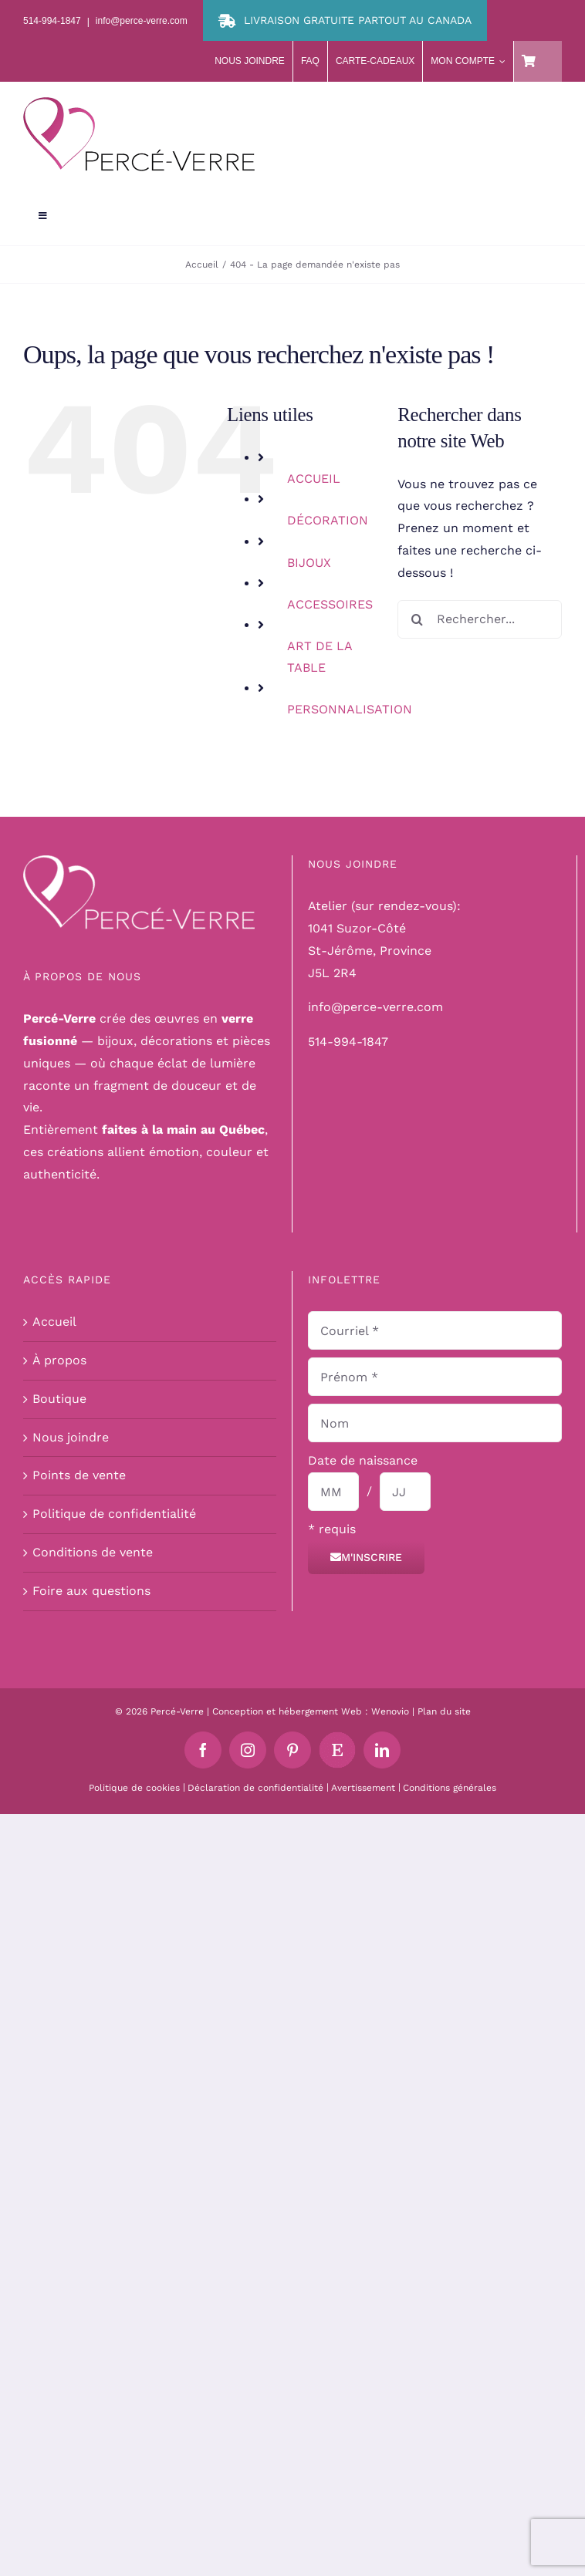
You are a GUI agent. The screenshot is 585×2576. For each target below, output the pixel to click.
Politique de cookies (134, 1787)
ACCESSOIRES (330, 604)
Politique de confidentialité (114, 1513)
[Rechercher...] (479, 619)
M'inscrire (366, 1557)
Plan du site (444, 1711)
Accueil (54, 1321)
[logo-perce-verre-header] (139, 103)
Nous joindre (70, 1437)
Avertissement (363, 1787)
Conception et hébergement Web (287, 1711)
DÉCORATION (327, 520)
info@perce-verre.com (375, 1007)
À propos (59, 1360)
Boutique (59, 1398)
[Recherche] (416, 619)
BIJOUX (309, 562)
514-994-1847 (348, 1041)
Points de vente (79, 1475)
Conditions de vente (92, 1552)
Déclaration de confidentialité (255, 1787)
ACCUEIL (313, 478)
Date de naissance (363, 1460)
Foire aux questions (91, 1590)
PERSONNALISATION (349, 709)
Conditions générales (449, 1787)
